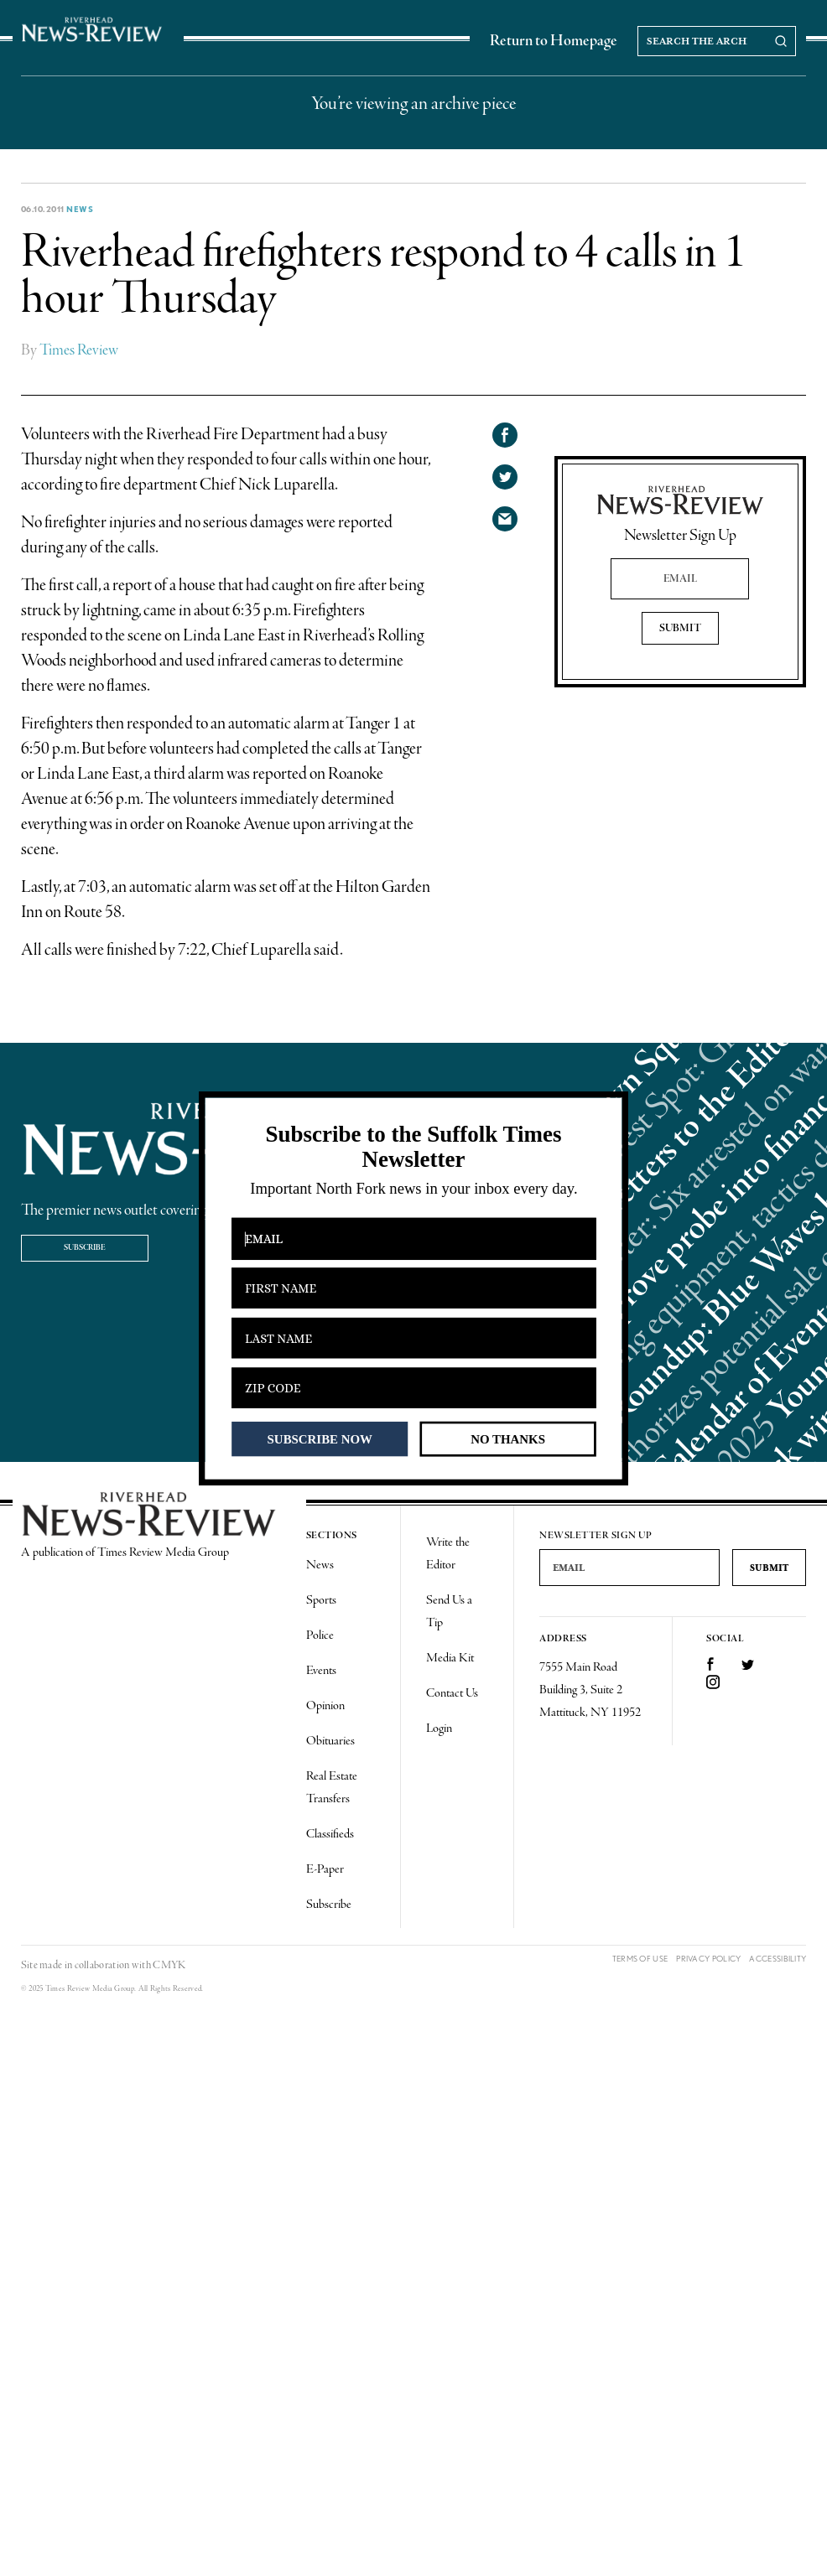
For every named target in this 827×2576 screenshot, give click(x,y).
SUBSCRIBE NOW (320, 1438)
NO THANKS (508, 1438)
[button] (413, 1147)
